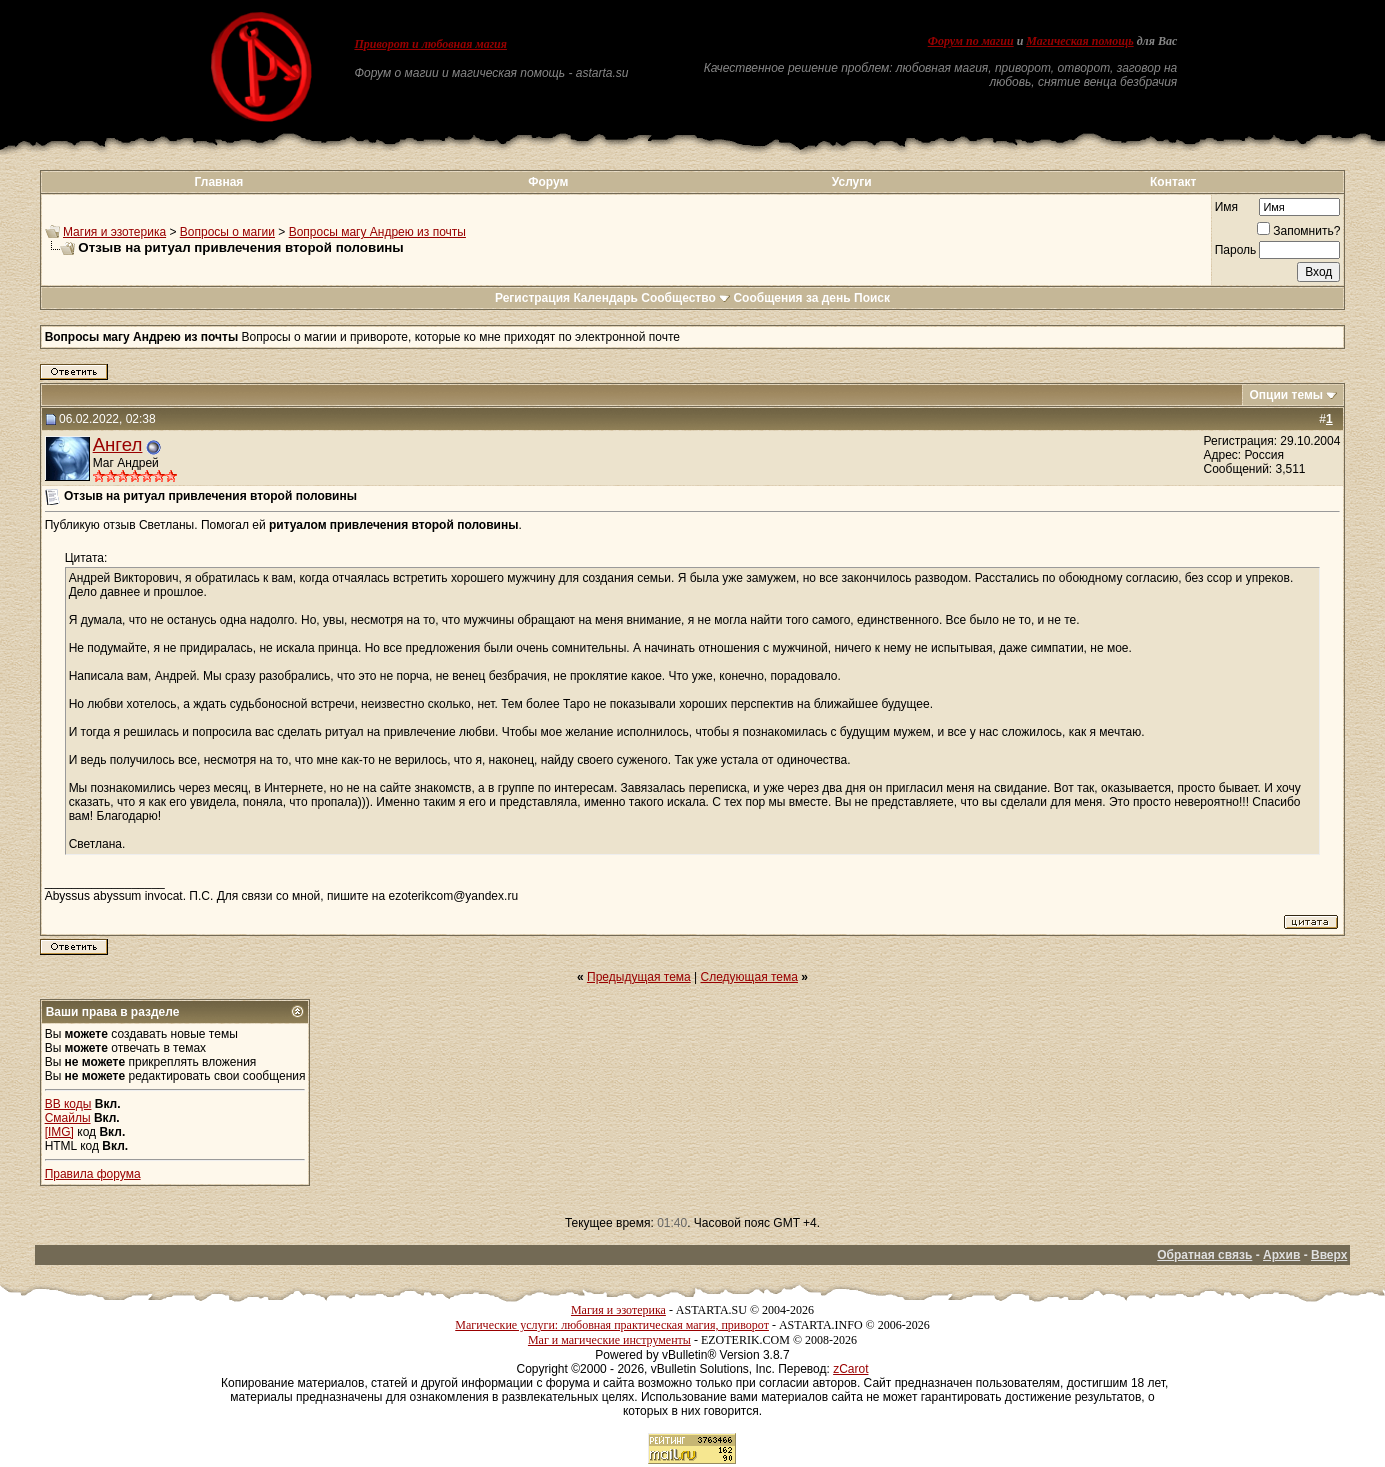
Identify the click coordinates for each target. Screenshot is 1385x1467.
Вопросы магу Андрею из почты (377, 232)
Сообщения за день (791, 298)
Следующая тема (749, 977)
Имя (1226, 207)
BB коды (68, 1104)
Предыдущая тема (639, 977)
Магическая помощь (1079, 41)
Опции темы (1286, 395)
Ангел (118, 444)
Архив (1281, 1255)
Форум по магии (971, 41)
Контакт (1173, 182)
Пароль (1236, 250)
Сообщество (685, 298)
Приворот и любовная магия (430, 44)
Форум (548, 182)
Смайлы (68, 1118)
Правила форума (93, 1174)
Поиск (872, 298)
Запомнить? (1298, 231)
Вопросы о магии (227, 232)
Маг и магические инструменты (609, 1340)
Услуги (852, 182)
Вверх (1329, 1255)
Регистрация (532, 298)
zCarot (850, 1369)
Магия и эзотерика (114, 232)
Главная (219, 182)
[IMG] (59, 1132)
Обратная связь (1204, 1255)
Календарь (605, 298)
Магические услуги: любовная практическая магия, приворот (612, 1325)
